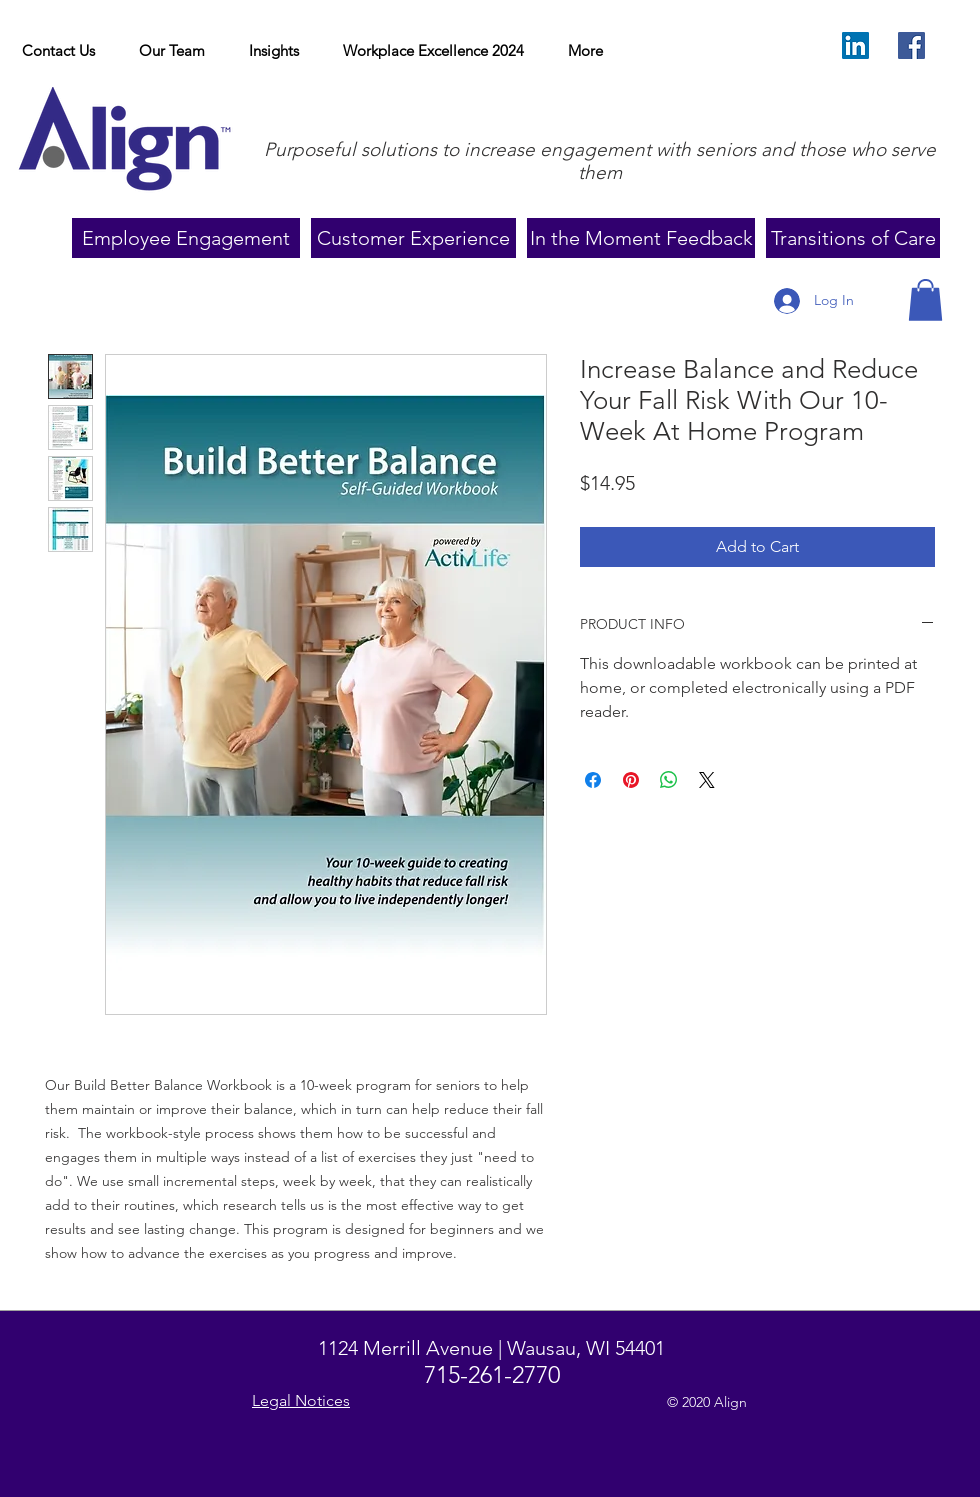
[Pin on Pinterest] (631, 780)
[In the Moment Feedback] (641, 238)
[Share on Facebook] (593, 780)
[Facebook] (911, 45)
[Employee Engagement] (186, 238)
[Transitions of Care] (853, 238)
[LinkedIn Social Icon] (855, 45)
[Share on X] (707, 780)
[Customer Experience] (413, 238)
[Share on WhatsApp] (669, 780)
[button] (274, 51)
